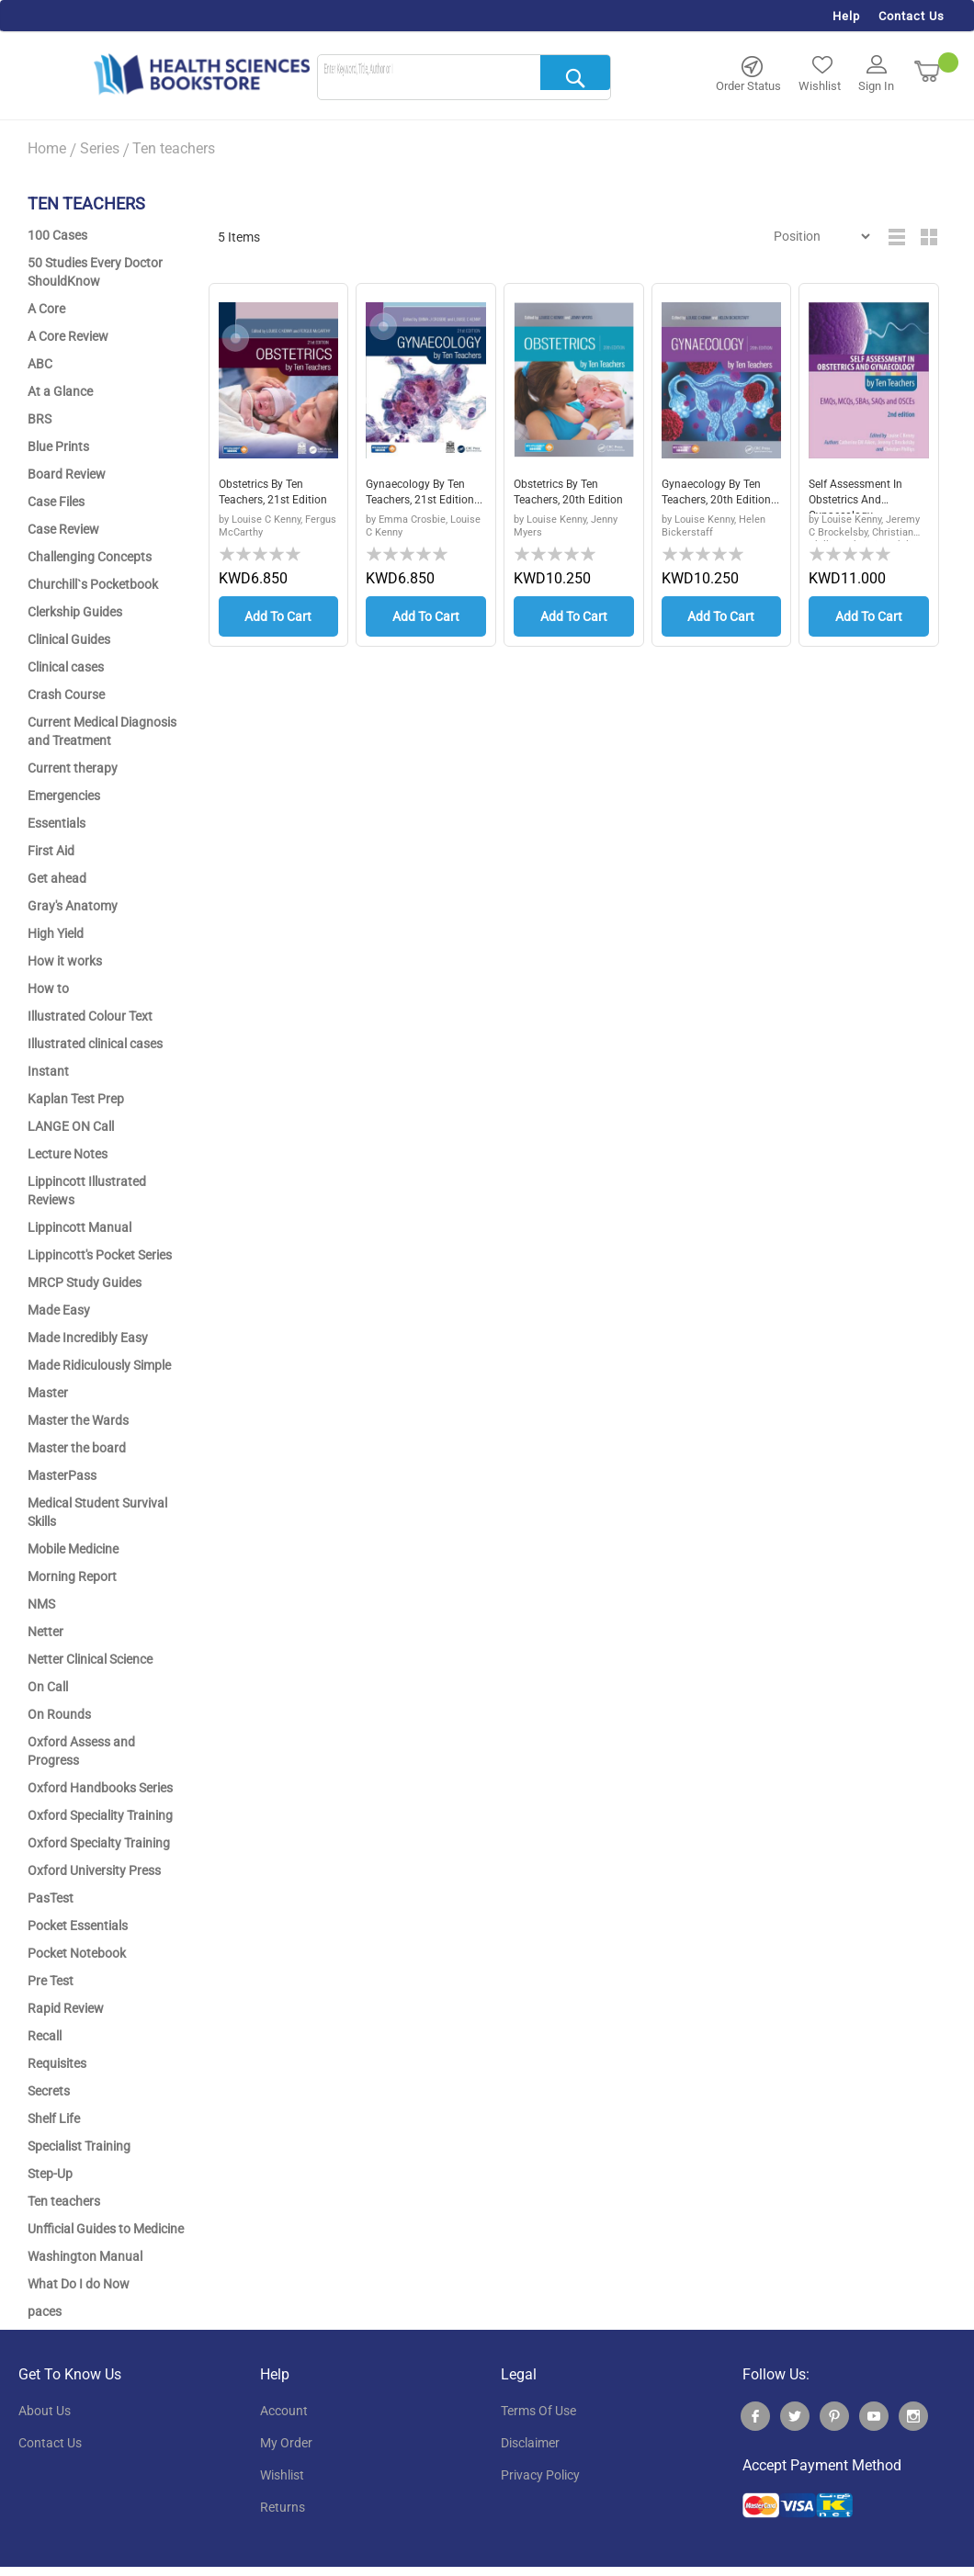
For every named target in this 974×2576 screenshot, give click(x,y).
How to (48, 988)
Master (48, 1392)
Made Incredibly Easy (88, 1337)
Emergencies (64, 795)
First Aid (51, 850)
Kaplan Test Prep (76, 1098)
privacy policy (540, 2475)
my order (286, 2442)
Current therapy (73, 768)
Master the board (77, 1448)
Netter (45, 1631)
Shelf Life (54, 2118)
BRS (39, 419)
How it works (65, 961)
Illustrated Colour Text (90, 1016)
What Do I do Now (79, 2284)
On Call (48, 1686)
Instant (48, 1071)
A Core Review (68, 336)
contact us (50, 2442)
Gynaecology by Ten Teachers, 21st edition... (423, 496)
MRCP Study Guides (85, 1282)
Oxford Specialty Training (99, 1843)
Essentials (56, 823)
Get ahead (57, 878)
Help (846, 16)
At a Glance (60, 391)
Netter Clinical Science (90, 1659)
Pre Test (51, 1980)
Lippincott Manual (79, 1227)
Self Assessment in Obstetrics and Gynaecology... (862, 496)
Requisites (57, 2063)
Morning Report (72, 1576)
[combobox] (464, 78)
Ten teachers (64, 2201)
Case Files (56, 501)
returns (282, 2507)
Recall (45, 2035)
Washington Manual (85, 2256)
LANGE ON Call (71, 1126)
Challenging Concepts (90, 556)
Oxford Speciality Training (100, 1815)
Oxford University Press (94, 1870)
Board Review (67, 474)
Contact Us (911, 16)
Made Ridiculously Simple (99, 1365)
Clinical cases (66, 667)
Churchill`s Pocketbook (93, 584)
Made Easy (59, 1310)
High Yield (56, 933)
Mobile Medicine (73, 1549)
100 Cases (57, 235)
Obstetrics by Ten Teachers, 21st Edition (268, 496)
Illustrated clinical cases (95, 1043)
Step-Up (50, 2173)
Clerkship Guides (75, 611)
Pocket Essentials (78, 1925)
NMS (41, 1604)
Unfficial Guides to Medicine (106, 2228)
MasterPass (62, 1475)
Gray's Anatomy (73, 905)
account (284, 2410)
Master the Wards (78, 1420)
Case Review (63, 529)
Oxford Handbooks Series (100, 1787)
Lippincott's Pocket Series (100, 1255)
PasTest (51, 1898)
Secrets (49, 2091)
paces (45, 2311)
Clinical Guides (69, 639)
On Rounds (59, 1714)
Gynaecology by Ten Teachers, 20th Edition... (719, 496)
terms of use (538, 2410)
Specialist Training (79, 2146)
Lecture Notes (68, 1154)
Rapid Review (66, 2008)
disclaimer (530, 2442)
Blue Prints (58, 446)
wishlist (282, 2475)
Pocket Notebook (77, 1953)
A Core (46, 308)
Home (47, 148)
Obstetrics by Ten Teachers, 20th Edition (563, 496)
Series (99, 148)
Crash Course (66, 694)
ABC (40, 363)
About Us (44, 2410)
